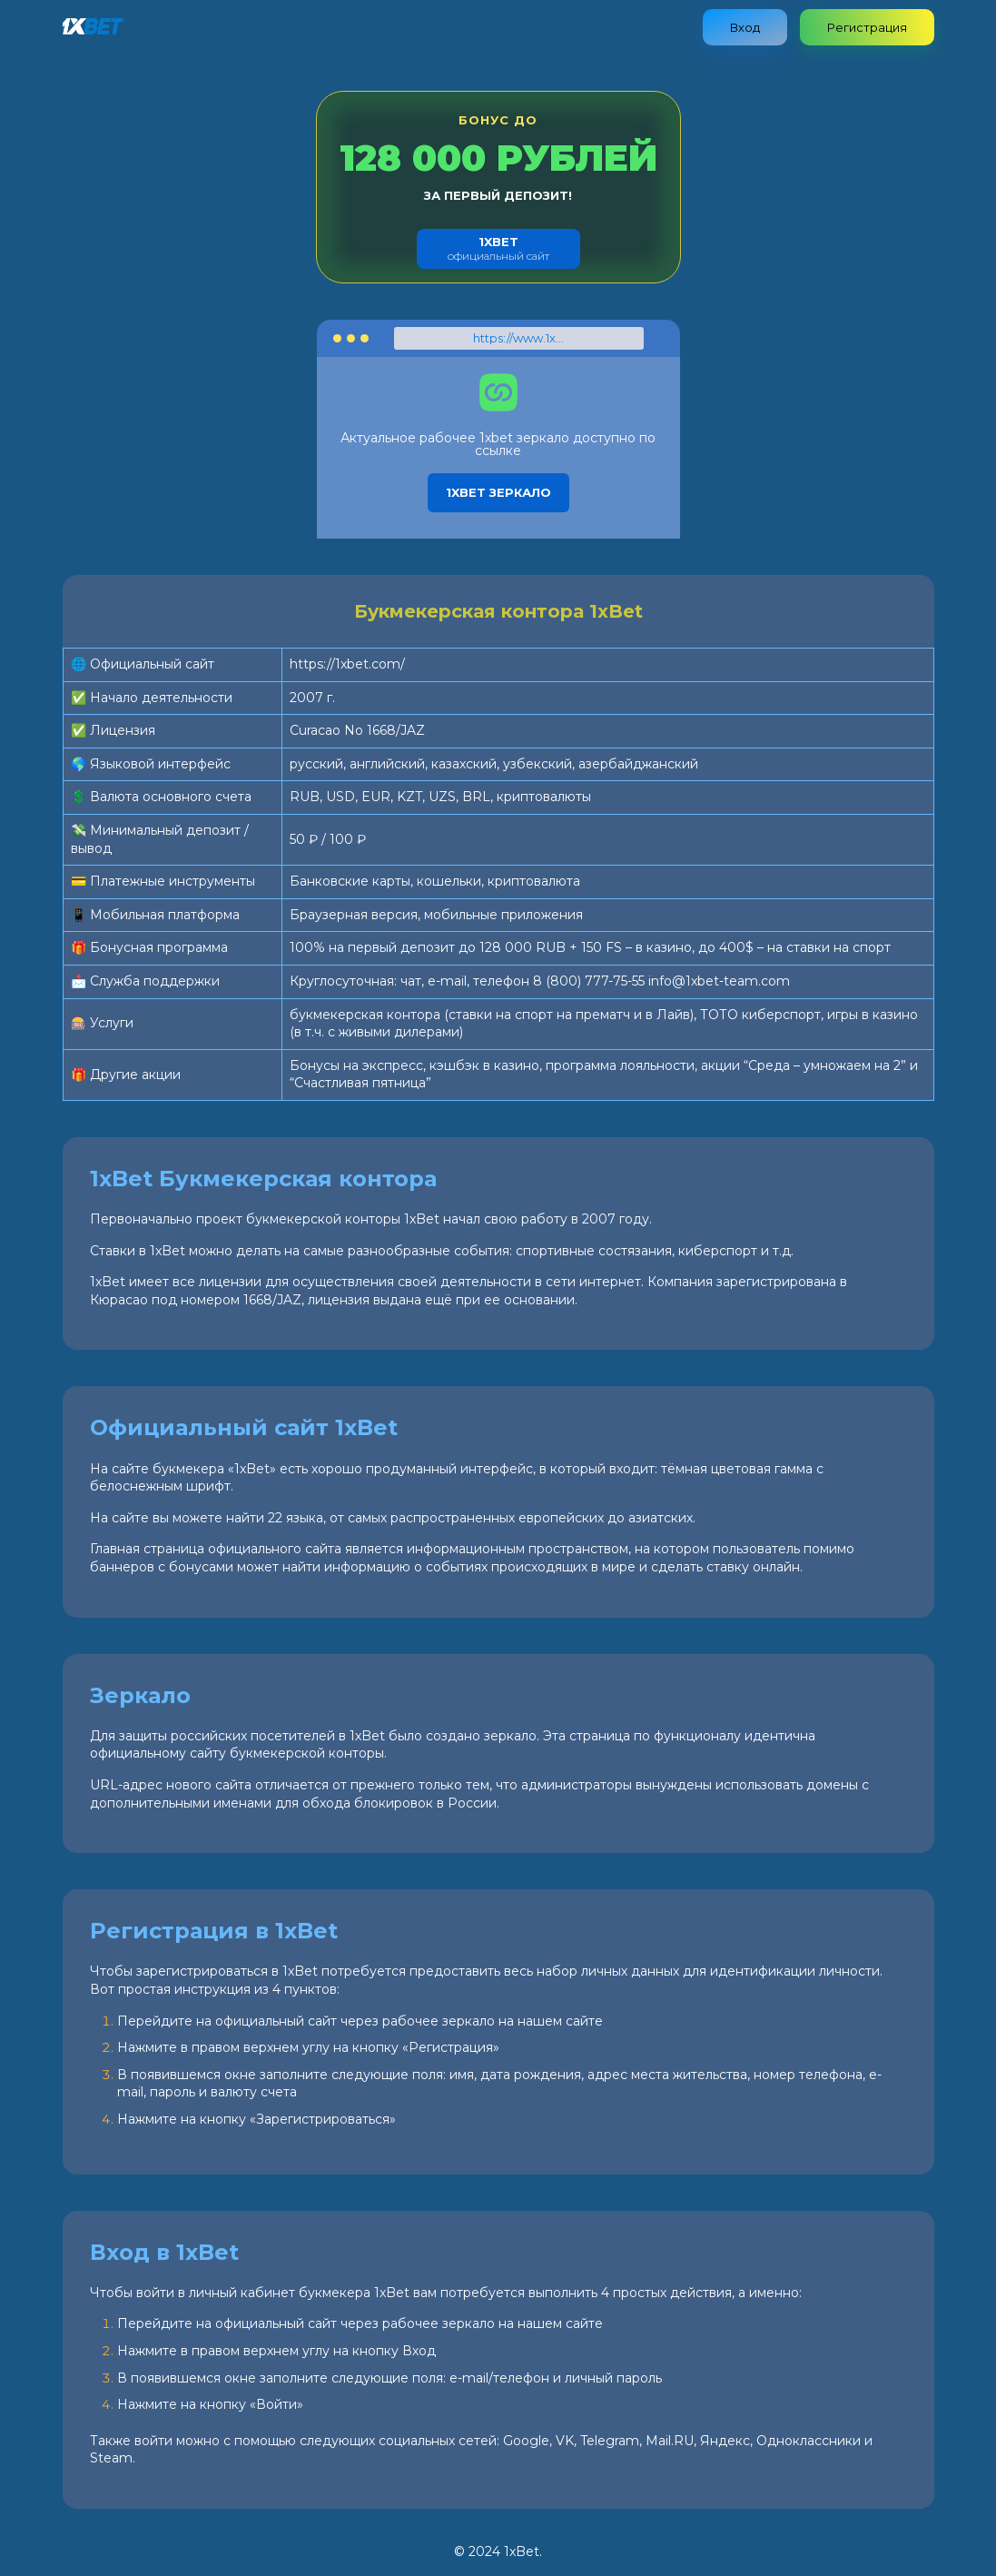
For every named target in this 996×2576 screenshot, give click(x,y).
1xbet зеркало (498, 492)
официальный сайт (498, 248)
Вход (745, 27)
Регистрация (867, 27)
